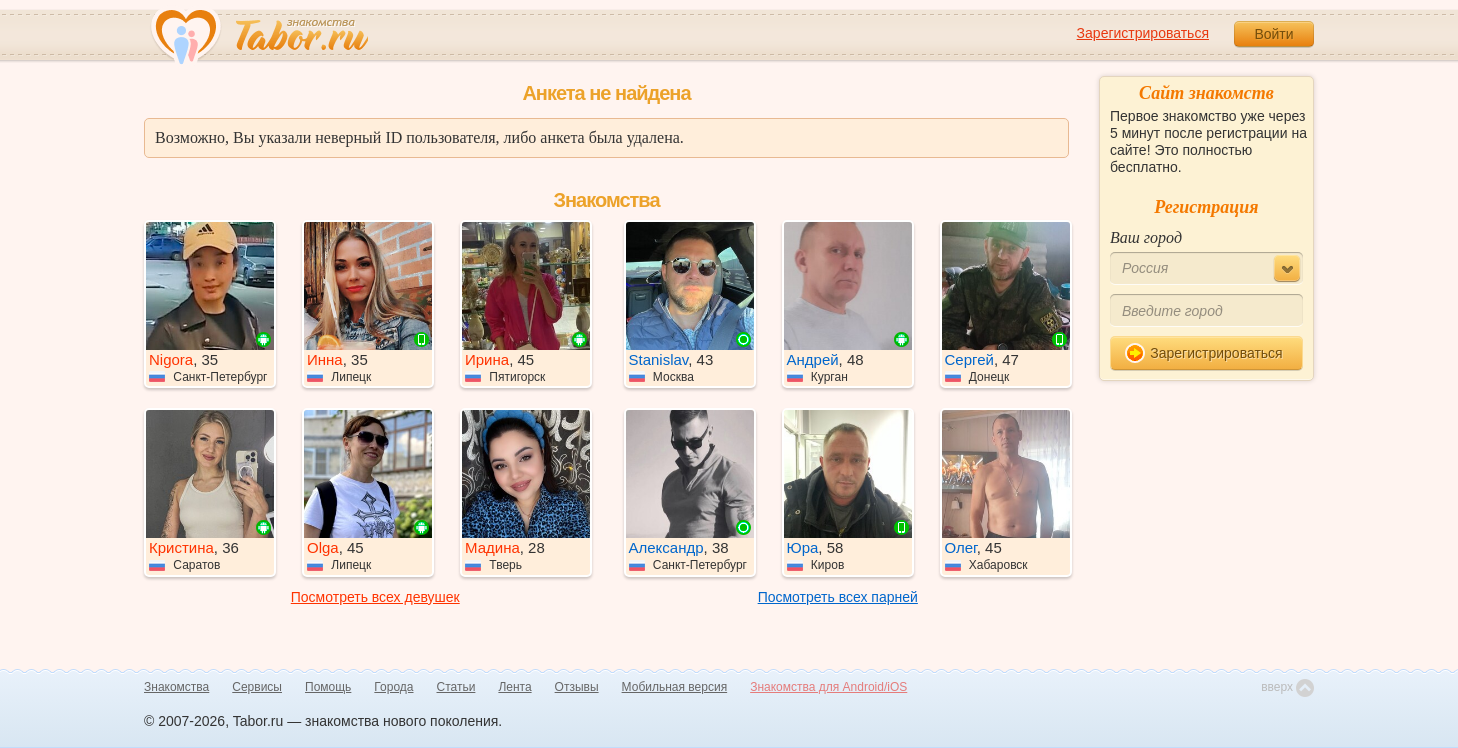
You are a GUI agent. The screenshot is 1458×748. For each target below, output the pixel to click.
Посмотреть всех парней (838, 597)
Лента (514, 687)
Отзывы (577, 687)
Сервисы (257, 687)
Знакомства (176, 687)
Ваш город (1146, 237)
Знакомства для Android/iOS (828, 687)
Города (393, 687)
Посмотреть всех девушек (375, 597)
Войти (1273, 34)
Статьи (456, 687)
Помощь (328, 687)
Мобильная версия (675, 687)
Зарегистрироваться (1143, 33)
